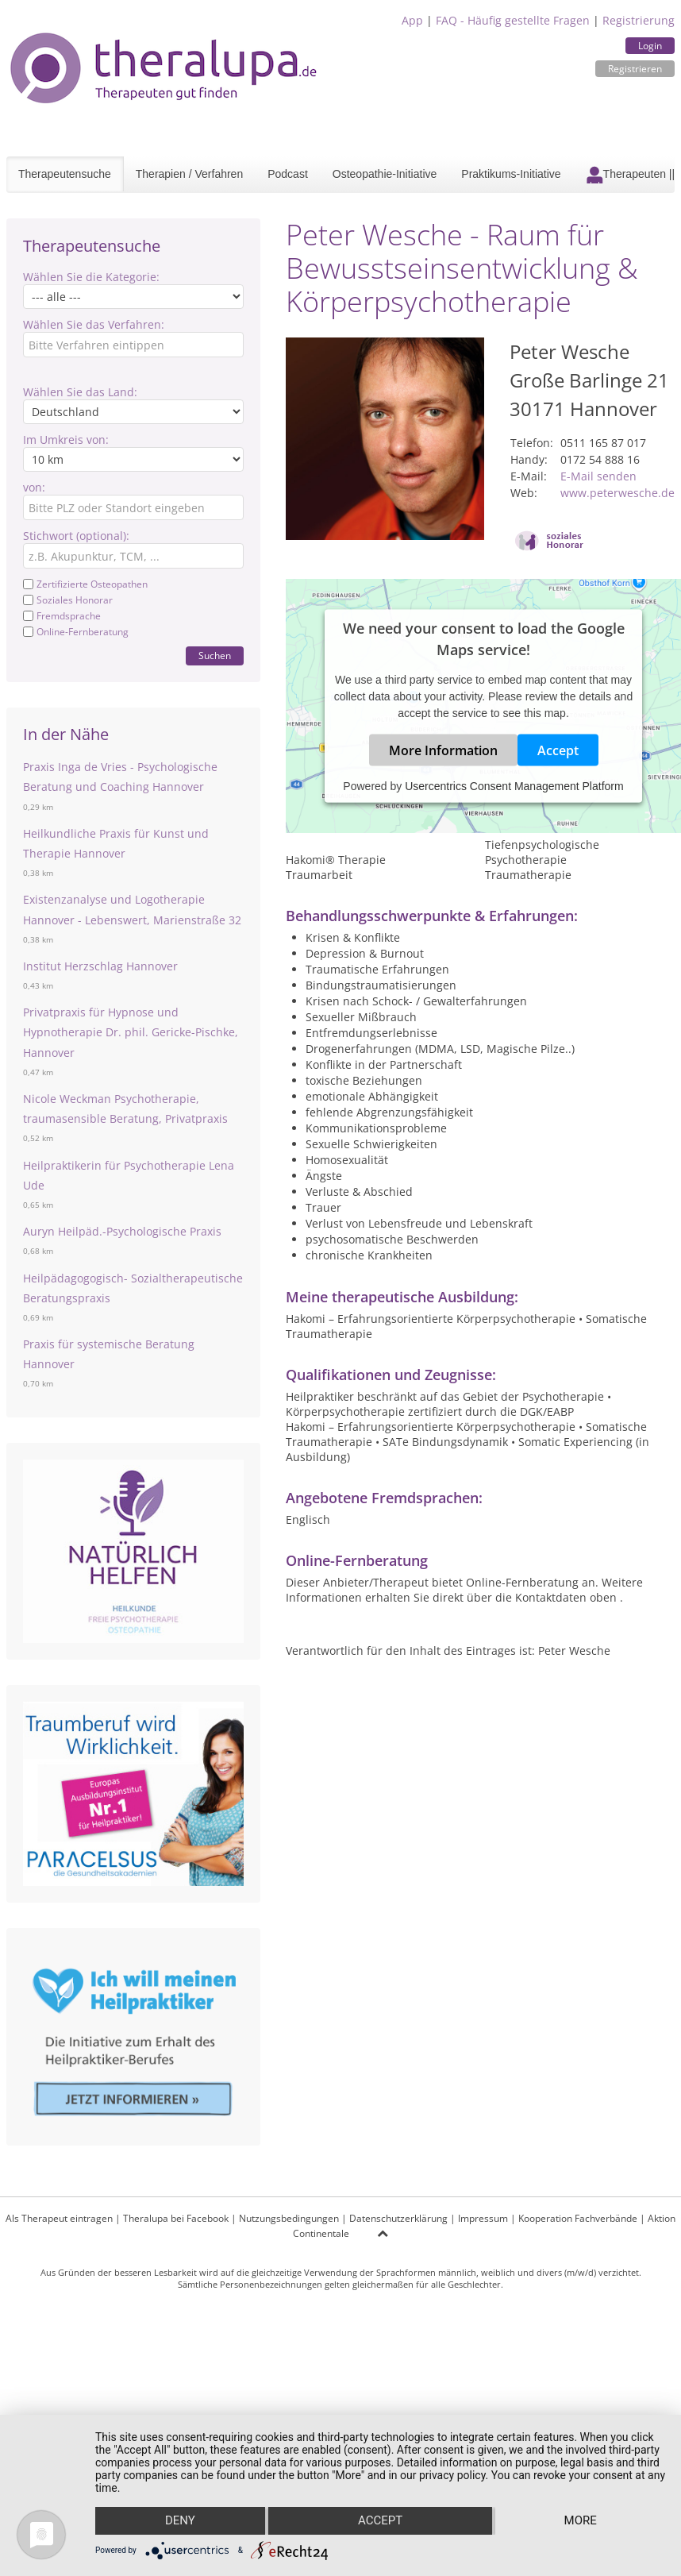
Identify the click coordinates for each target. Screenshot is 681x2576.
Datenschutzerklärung (398, 2218)
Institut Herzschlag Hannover (100, 966)
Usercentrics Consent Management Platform (514, 786)
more (580, 2521)
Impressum (483, 2218)
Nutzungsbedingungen (289, 2218)
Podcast (287, 174)
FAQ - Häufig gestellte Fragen (513, 20)
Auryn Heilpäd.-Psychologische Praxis (122, 1231)
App (412, 20)
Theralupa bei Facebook (176, 2218)
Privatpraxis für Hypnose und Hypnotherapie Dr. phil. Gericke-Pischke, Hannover (130, 1032)
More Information (443, 750)
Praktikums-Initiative (510, 174)
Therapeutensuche (64, 174)
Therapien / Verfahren (189, 174)
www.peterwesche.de (617, 492)
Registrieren (635, 68)
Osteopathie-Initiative (385, 174)
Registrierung (638, 20)
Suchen (214, 655)
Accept (558, 750)
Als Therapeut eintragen (59, 2218)
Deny (180, 2521)
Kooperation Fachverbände (577, 2218)
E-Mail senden (598, 476)
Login (650, 45)
